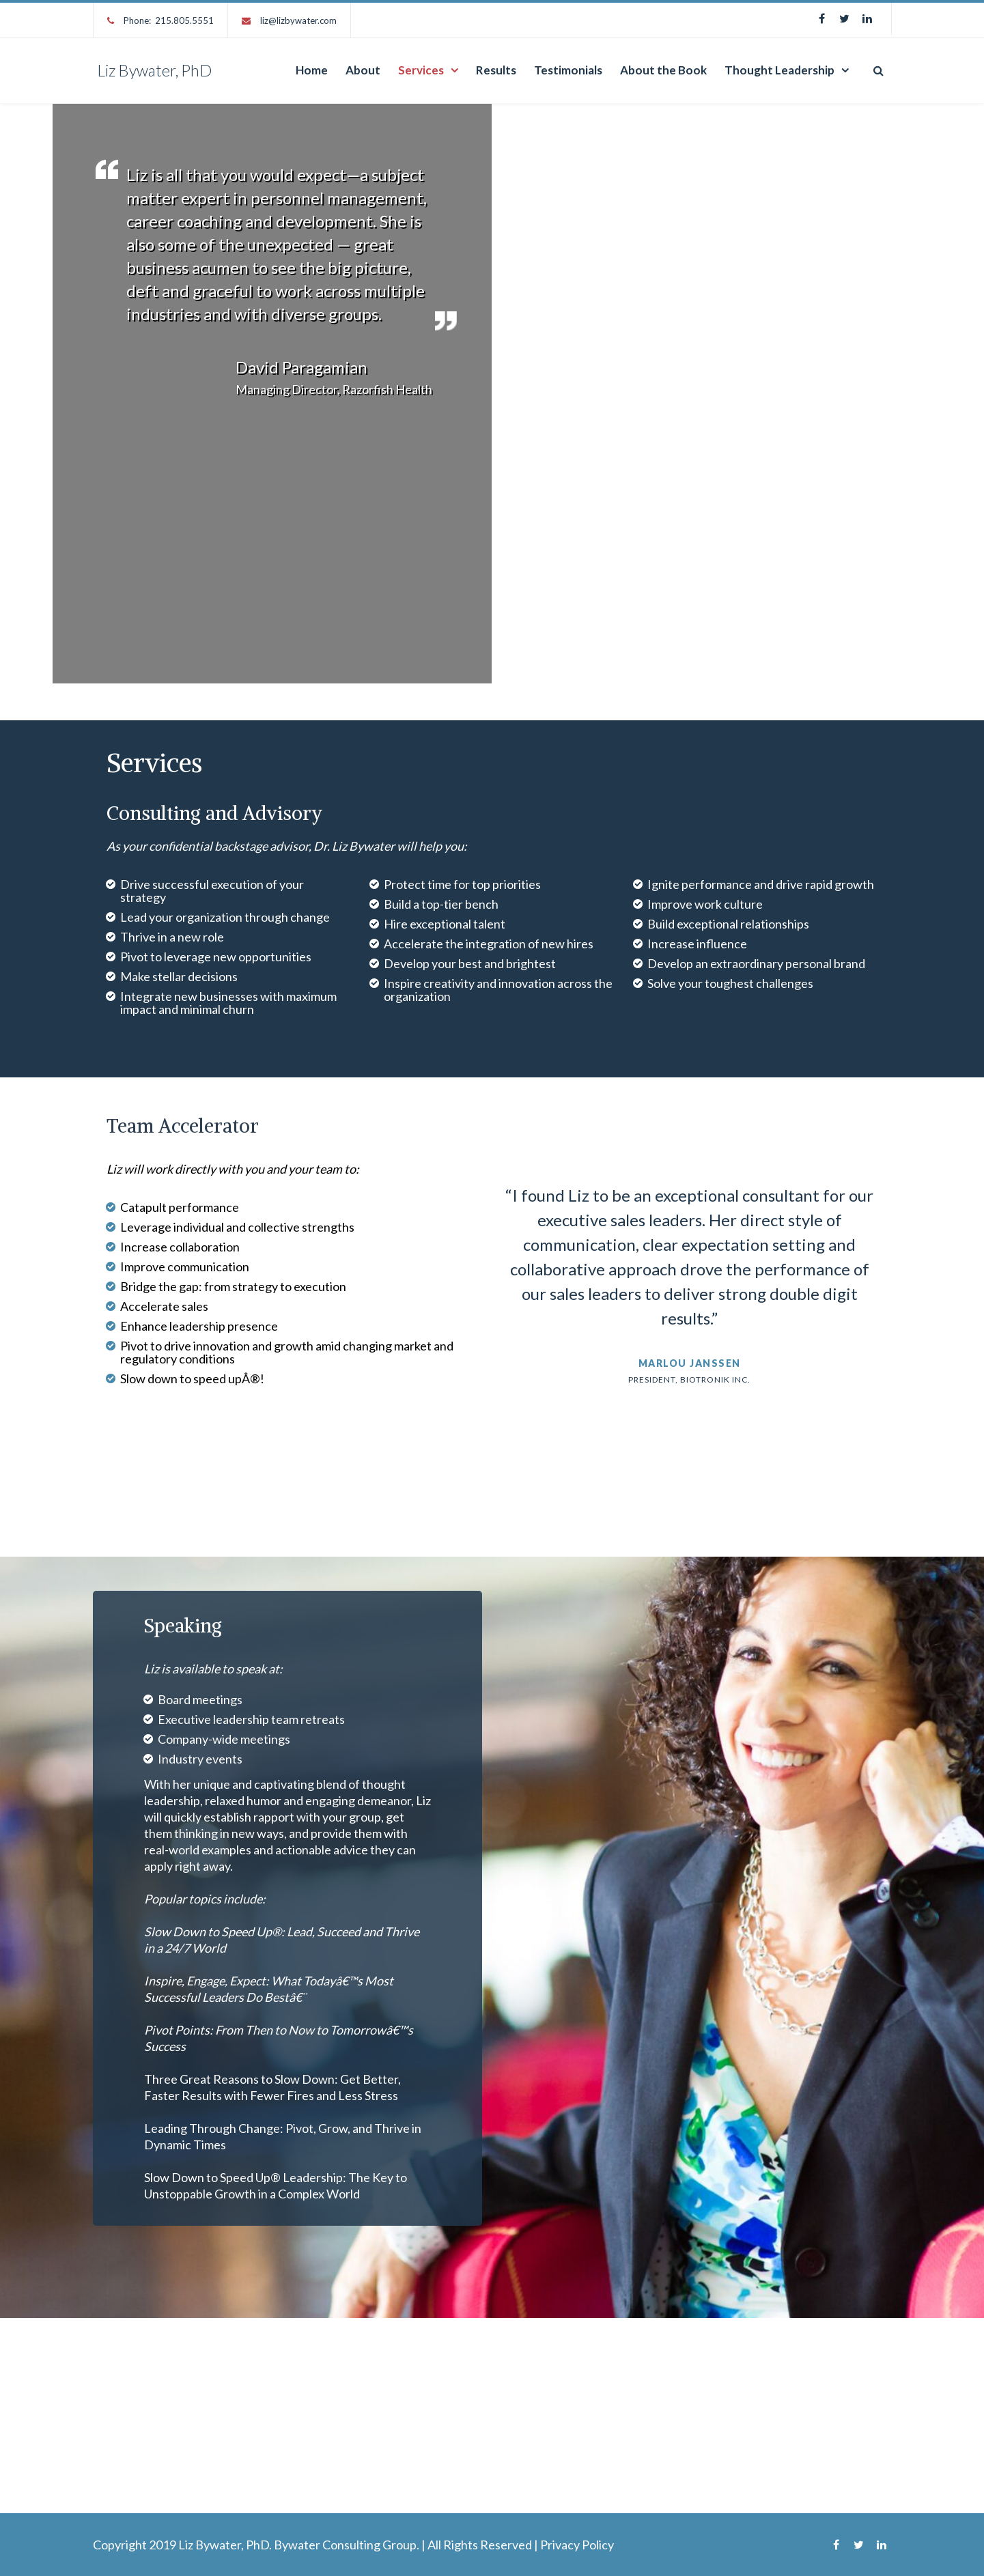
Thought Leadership (779, 70)
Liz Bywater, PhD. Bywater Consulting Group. (298, 2544)
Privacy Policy (577, 2544)
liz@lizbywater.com (298, 20)
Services (421, 70)
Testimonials (568, 70)
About (363, 70)
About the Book (663, 70)
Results (496, 70)
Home (312, 70)
